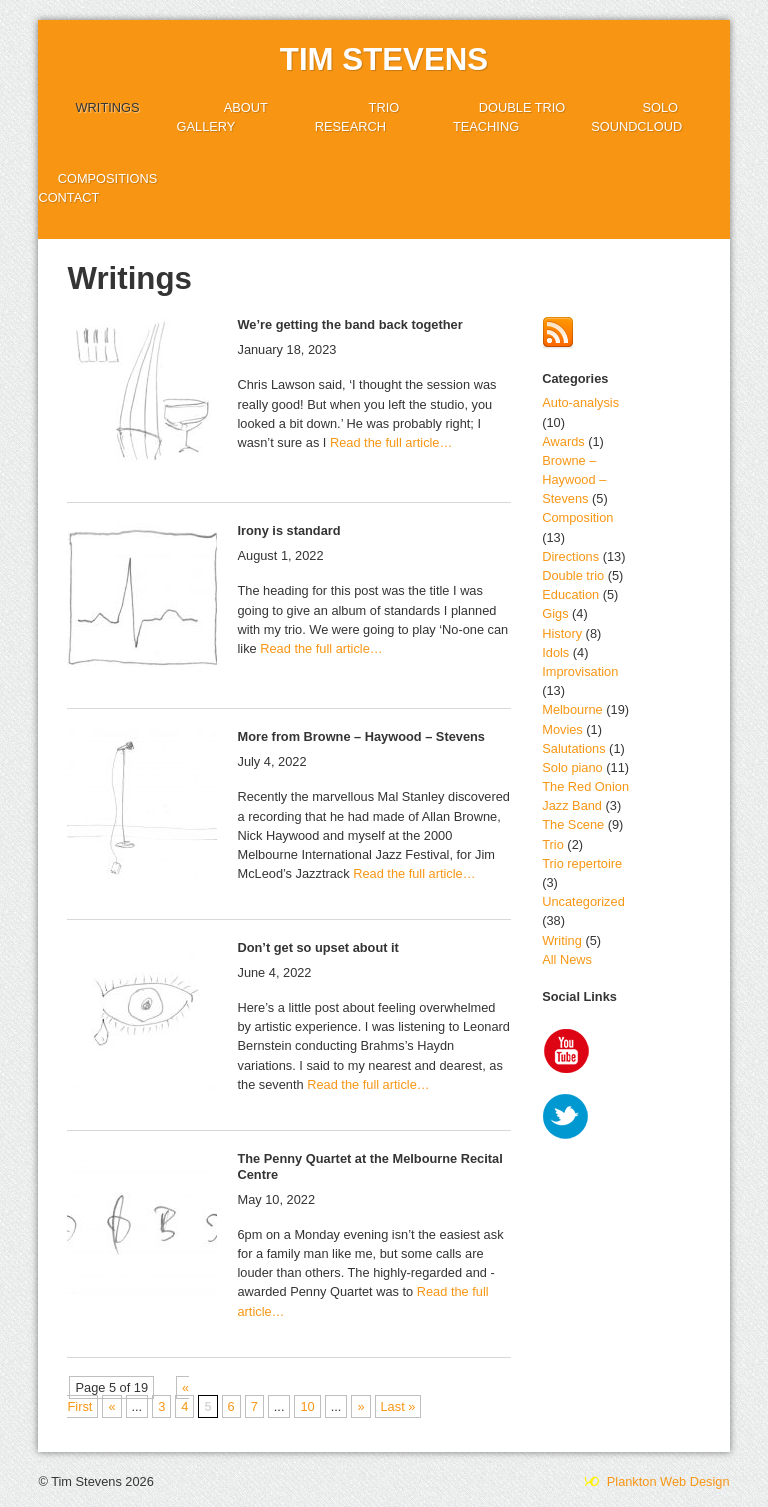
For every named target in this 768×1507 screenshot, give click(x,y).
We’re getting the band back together (349, 324)
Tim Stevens (384, 59)
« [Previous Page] (111, 1406)
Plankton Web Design (656, 1481)
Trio (384, 107)
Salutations (573, 748)
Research (350, 126)
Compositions (108, 178)
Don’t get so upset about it (317, 947)
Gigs (555, 613)
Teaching (486, 126)
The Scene (573, 824)
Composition (577, 517)
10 (307, 1406)
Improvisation (580, 671)
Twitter (567, 1119)
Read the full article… (389, 442)
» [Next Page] (360, 1406)
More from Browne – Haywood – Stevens (360, 736)
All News (567, 959)
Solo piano (572, 767)
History (562, 633)
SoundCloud (636, 126)
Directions (570, 556)
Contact (68, 197)
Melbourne (572, 709)
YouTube (567, 1053)
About (246, 107)
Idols (555, 652)
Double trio (522, 107)
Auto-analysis (580, 402)
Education (570, 594)
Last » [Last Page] (398, 1406)
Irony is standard (288, 530)
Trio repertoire (582, 863)
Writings (108, 107)
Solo (660, 107)
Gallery (206, 126)
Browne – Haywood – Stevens (574, 479)
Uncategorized (583, 901)
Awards (563, 441)
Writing (562, 940)
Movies (562, 729)
